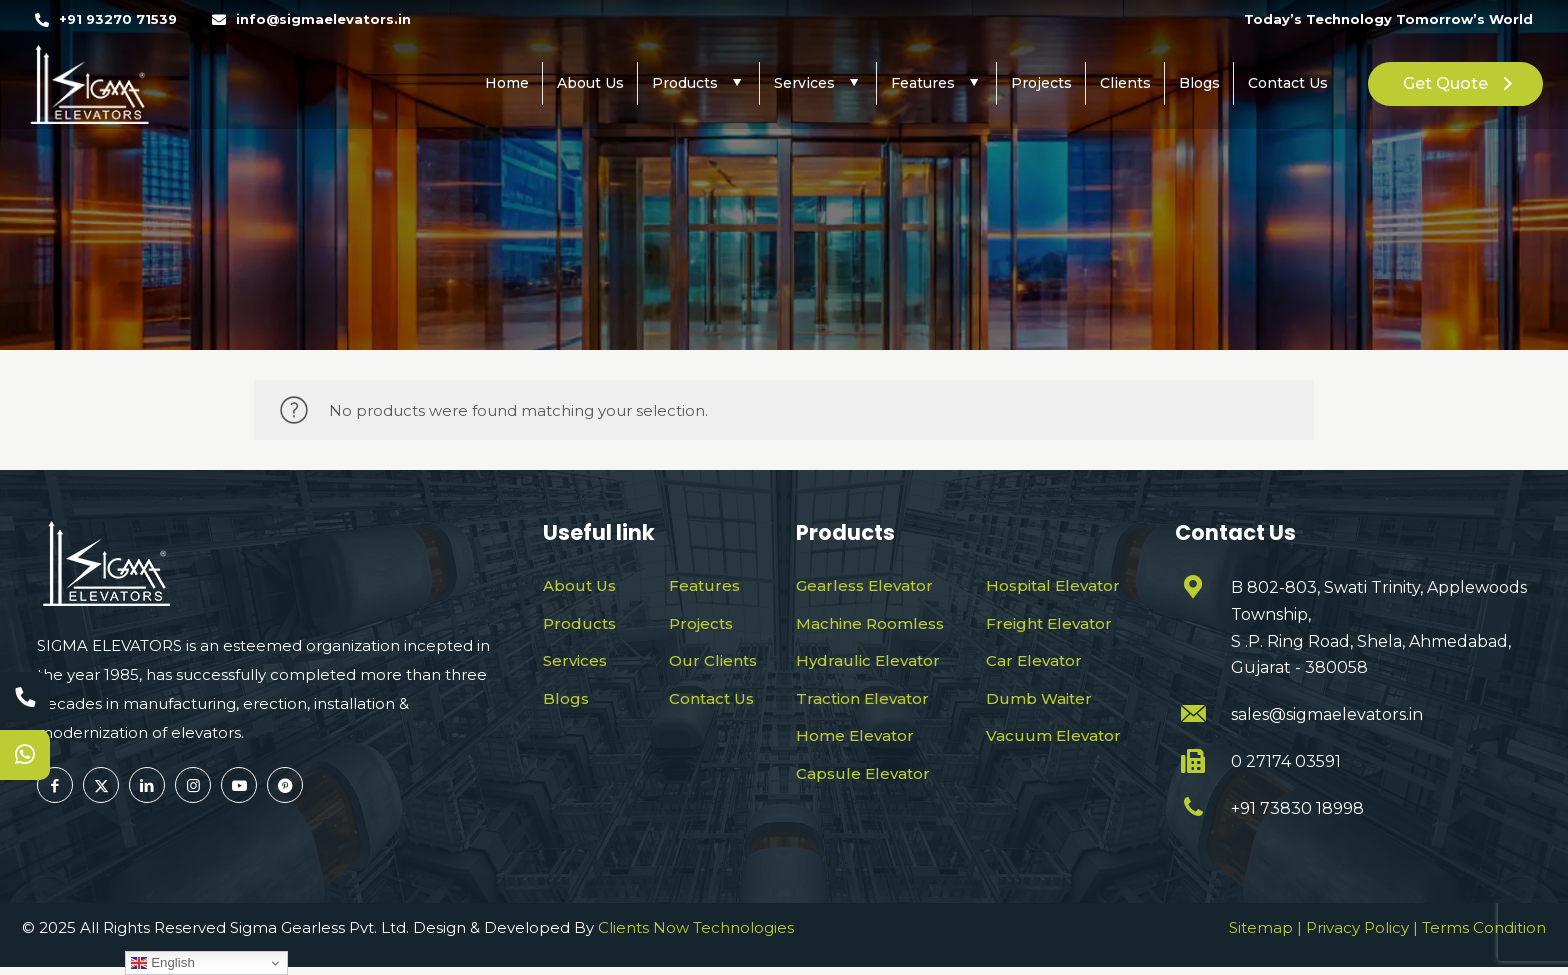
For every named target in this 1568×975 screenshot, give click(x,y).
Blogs (566, 698)
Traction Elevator (862, 698)
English (162, 963)
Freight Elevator (1049, 623)
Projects (701, 623)
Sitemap (1261, 935)
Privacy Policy (1357, 935)
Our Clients (713, 660)
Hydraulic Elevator (868, 660)
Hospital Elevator (1053, 585)
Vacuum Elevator (1053, 735)
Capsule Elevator (863, 773)
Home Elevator (855, 735)
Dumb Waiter (1039, 698)
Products (579, 623)
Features (704, 585)
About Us (579, 585)
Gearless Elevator (864, 585)
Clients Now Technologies (696, 935)
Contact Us (711, 698)
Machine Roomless (870, 623)
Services (575, 660)
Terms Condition (1484, 935)
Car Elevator (1034, 660)
